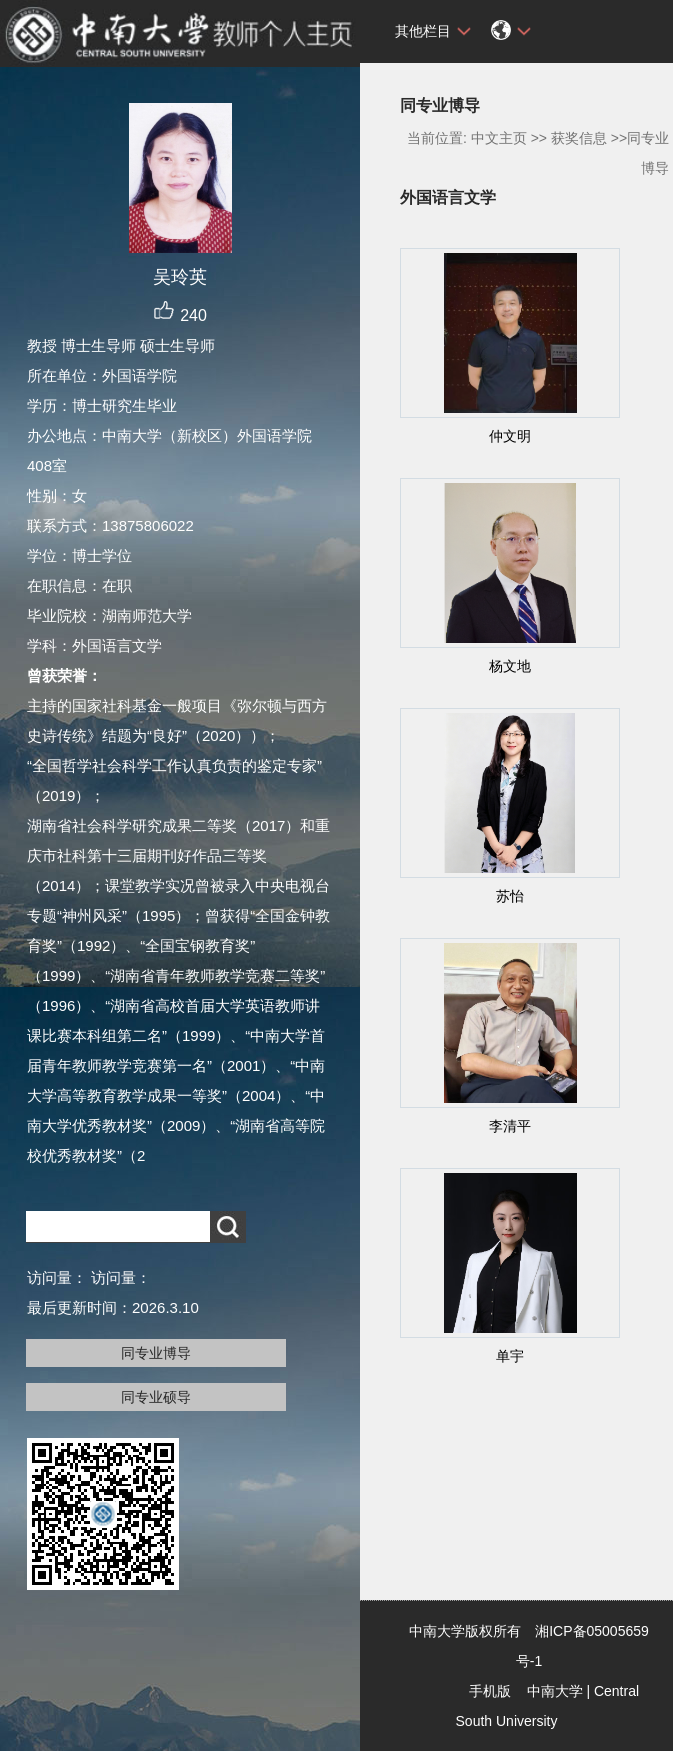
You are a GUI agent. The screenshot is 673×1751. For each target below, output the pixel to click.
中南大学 (555, 1691)
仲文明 (510, 436)
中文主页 (499, 138)
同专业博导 (156, 1353)
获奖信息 (579, 138)
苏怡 (510, 896)
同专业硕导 (156, 1397)
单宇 (510, 1356)
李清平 (510, 1126)
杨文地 (510, 666)
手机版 (490, 1691)
